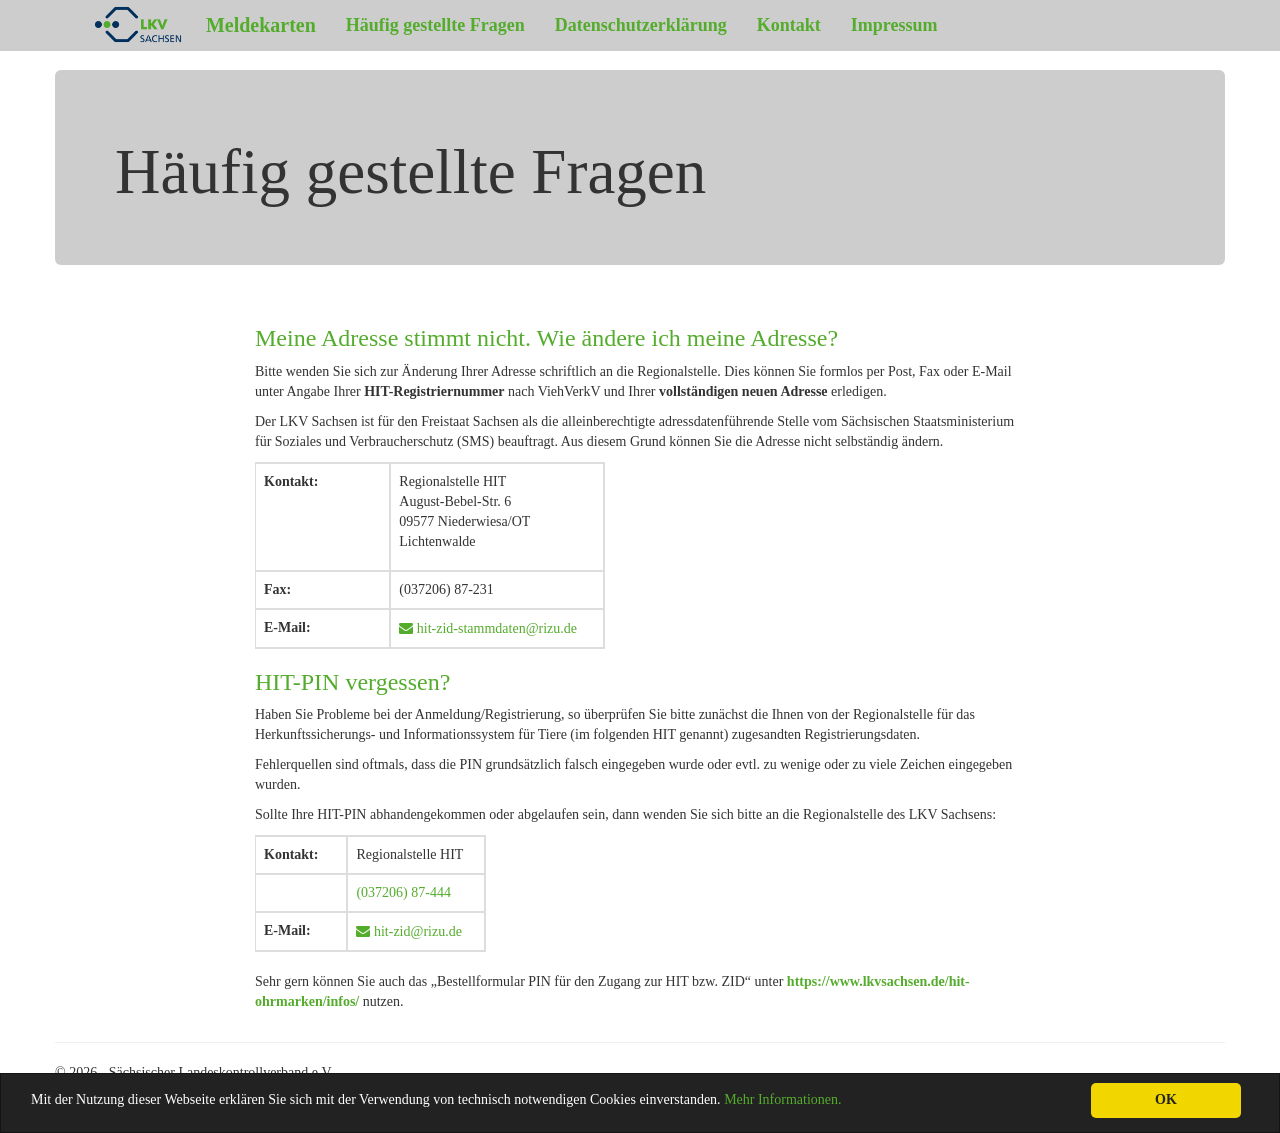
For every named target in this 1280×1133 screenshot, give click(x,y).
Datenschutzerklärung (641, 25)
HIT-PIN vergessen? (352, 682)
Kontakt (789, 25)
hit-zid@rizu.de (415, 931)
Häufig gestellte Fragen (435, 25)
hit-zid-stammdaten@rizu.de (495, 628)
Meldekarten (193, 25)
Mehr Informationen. (782, 1099)
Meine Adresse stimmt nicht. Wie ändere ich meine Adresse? (546, 338)
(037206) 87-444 (403, 892)
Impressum (894, 25)
